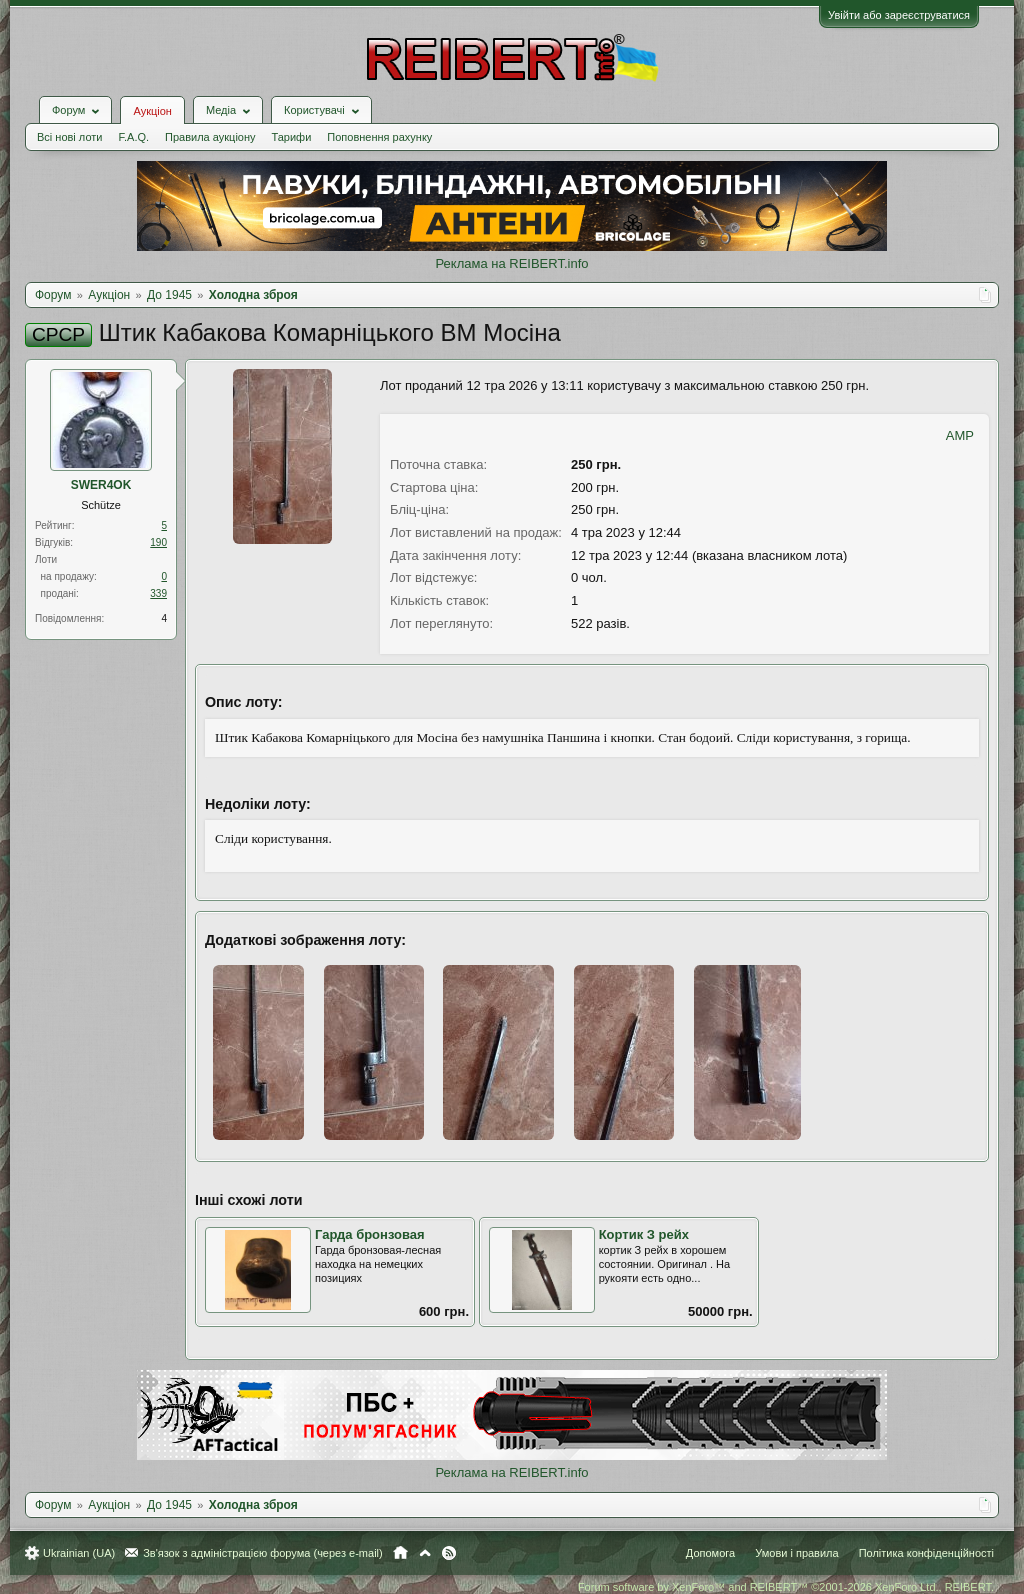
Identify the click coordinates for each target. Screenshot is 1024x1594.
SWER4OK (101, 485)
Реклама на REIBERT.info (511, 263)
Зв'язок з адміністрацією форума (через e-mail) (263, 1553)
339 (158, 593)
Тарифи (292, 137)
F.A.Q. (133, 137)
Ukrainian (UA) (79, 1553)
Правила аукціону (210, 137)
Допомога (710, 1553)
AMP (960, 435)
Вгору (425, 1553)
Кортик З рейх (644, 1234)
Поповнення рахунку (379, 137)
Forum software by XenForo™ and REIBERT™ (786, 1587)
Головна (400, 1553)
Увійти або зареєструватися (899, 15)
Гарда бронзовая (370, 1234)
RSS (449, 1553)
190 (158, 542)
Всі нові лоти (69, 137)
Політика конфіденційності (926, 1553)
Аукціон (152, 111)
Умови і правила (796, 1553)
